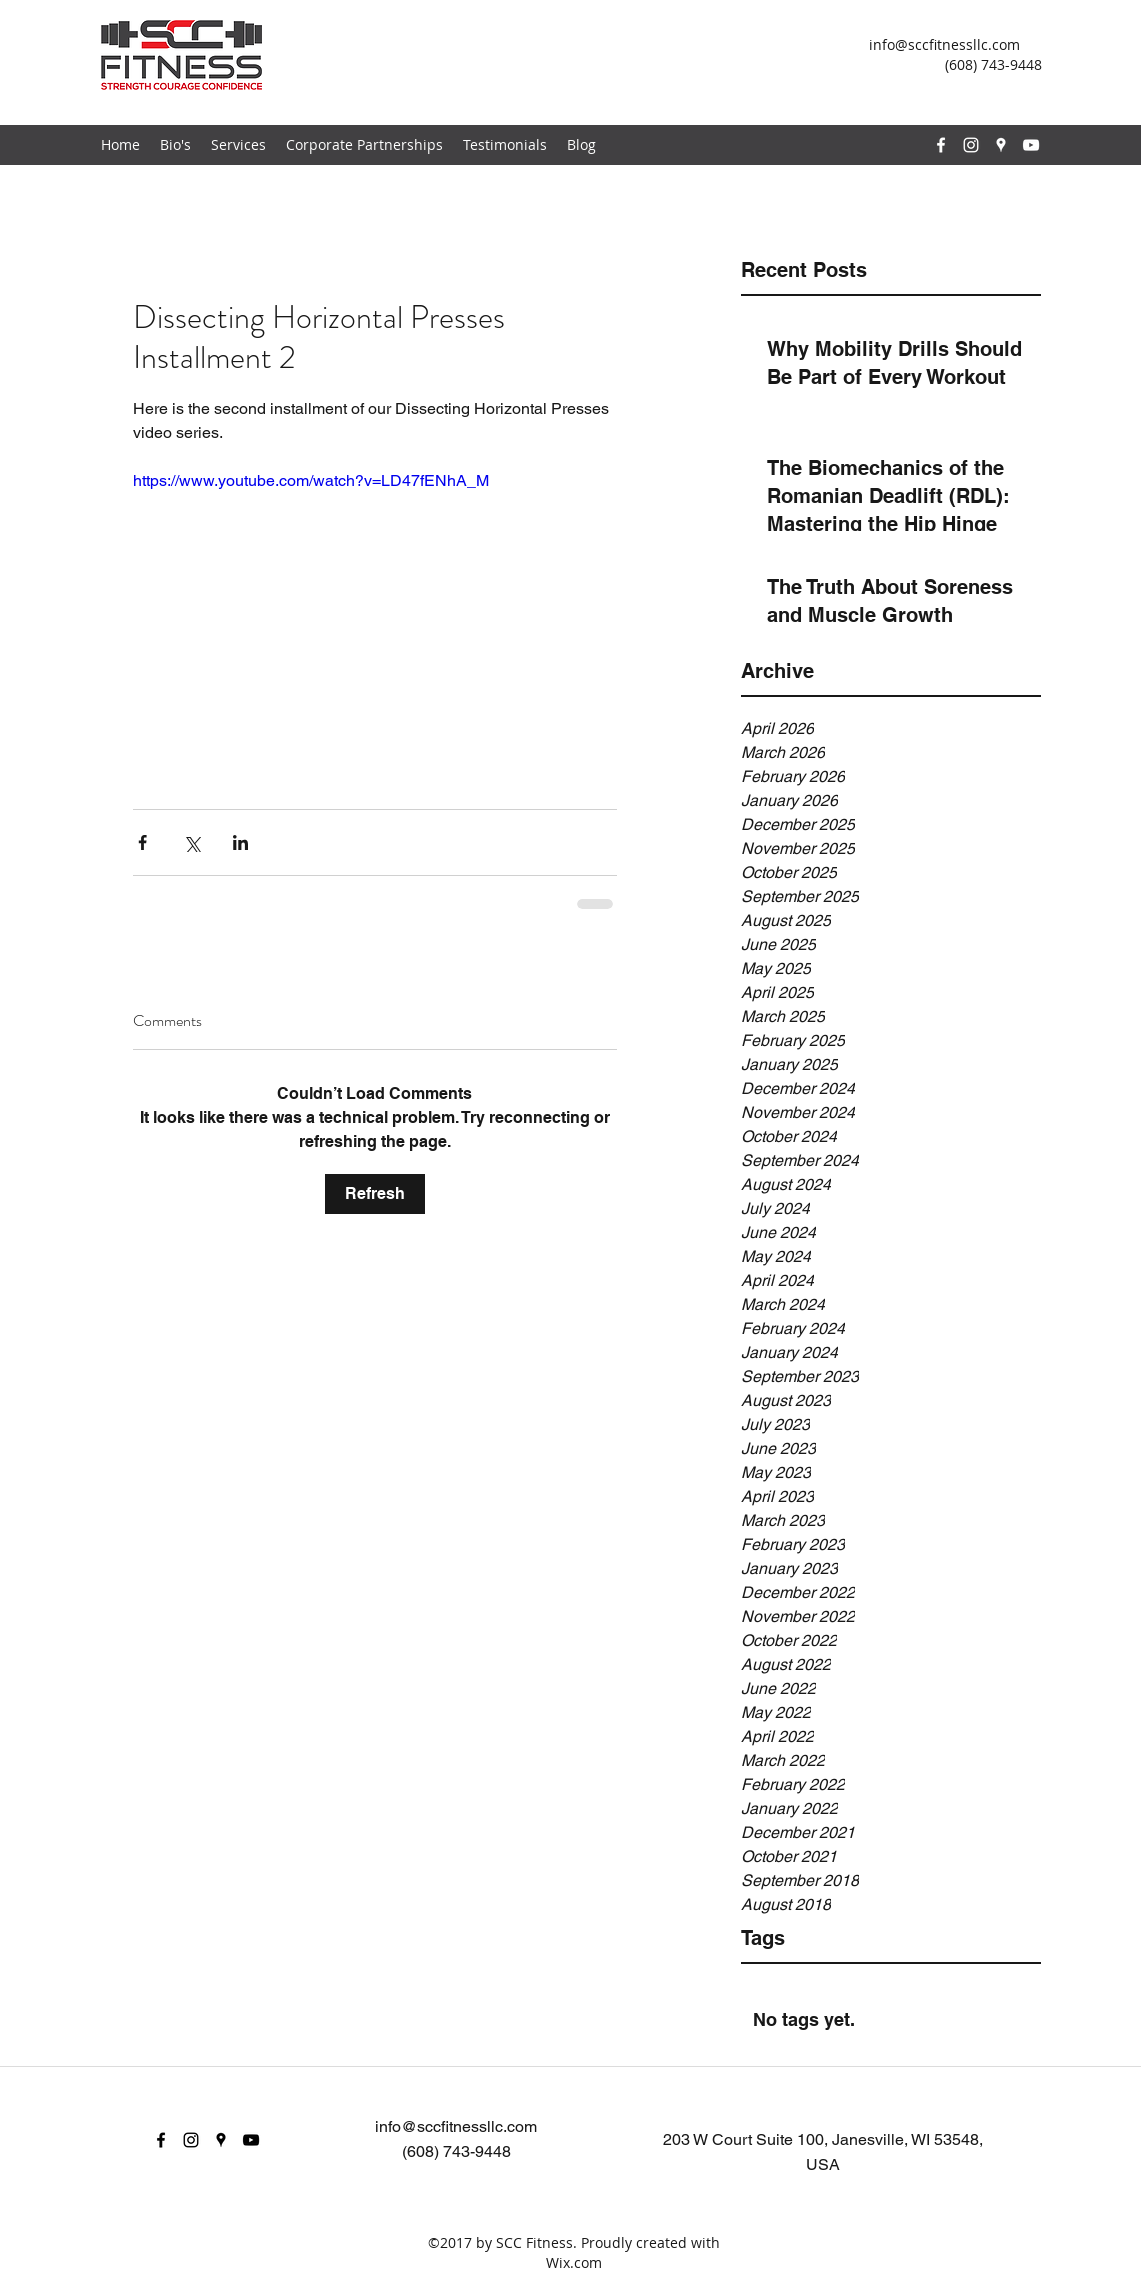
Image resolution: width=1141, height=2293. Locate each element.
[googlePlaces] (1001, 145)
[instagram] (971, 145)
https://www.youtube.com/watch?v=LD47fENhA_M (311, 480)
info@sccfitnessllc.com (944, 44)
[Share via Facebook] (142, 842)
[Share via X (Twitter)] (191, 842)
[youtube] (1031, 145)
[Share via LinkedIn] (240, 842)
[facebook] (941, 145)
